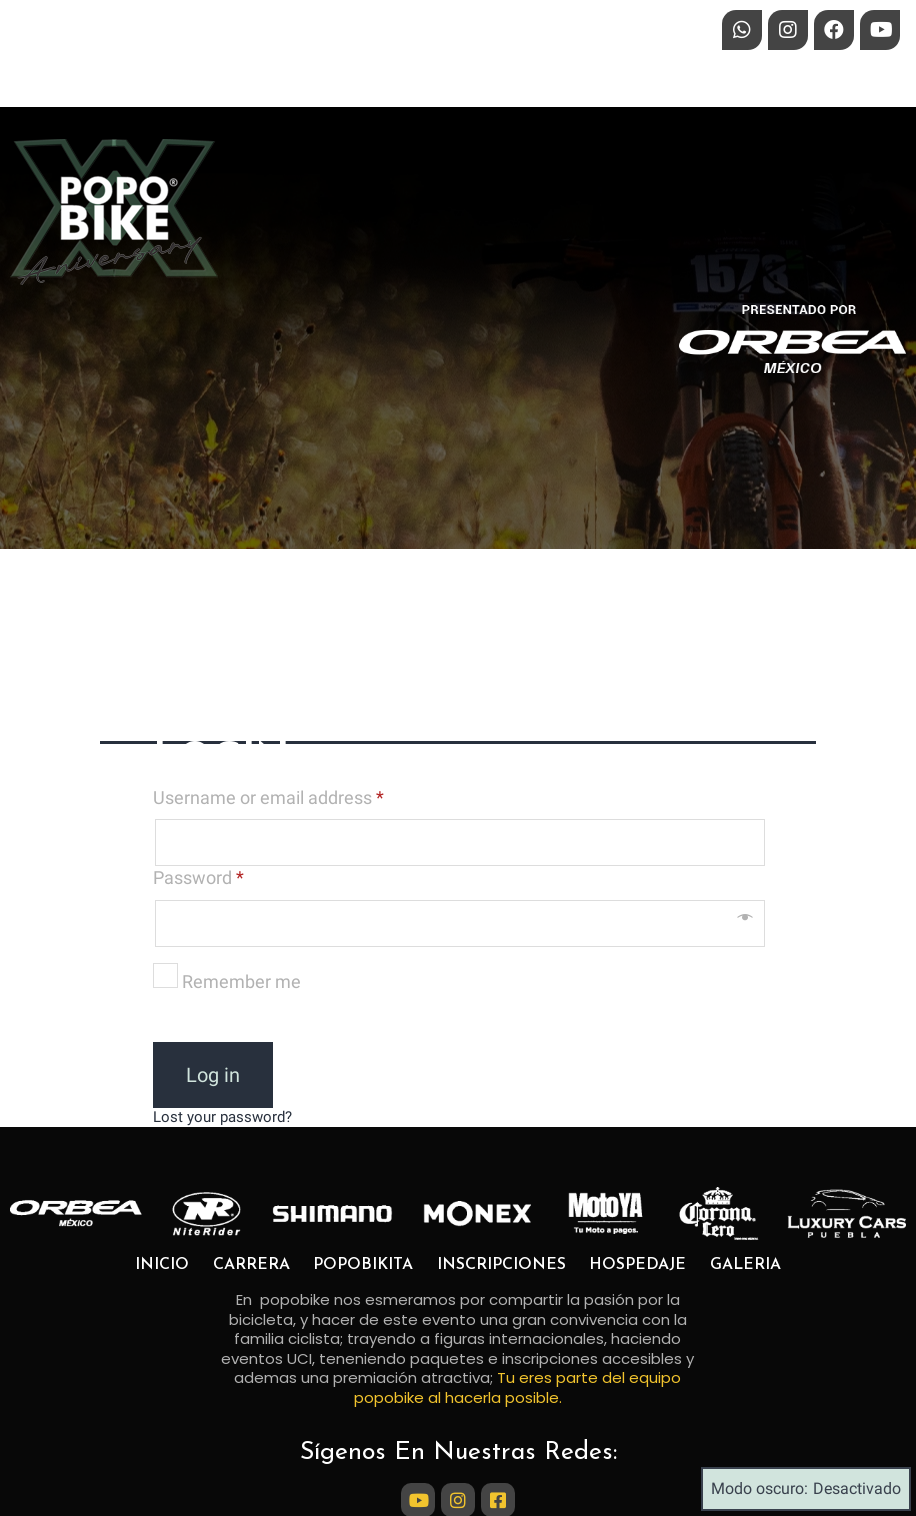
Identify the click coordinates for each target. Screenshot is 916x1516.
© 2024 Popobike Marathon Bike (458, 1492)
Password (198, 749)
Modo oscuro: (806, 1489)
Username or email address (268, 668)
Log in (213, 946)
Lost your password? (222, 988)
